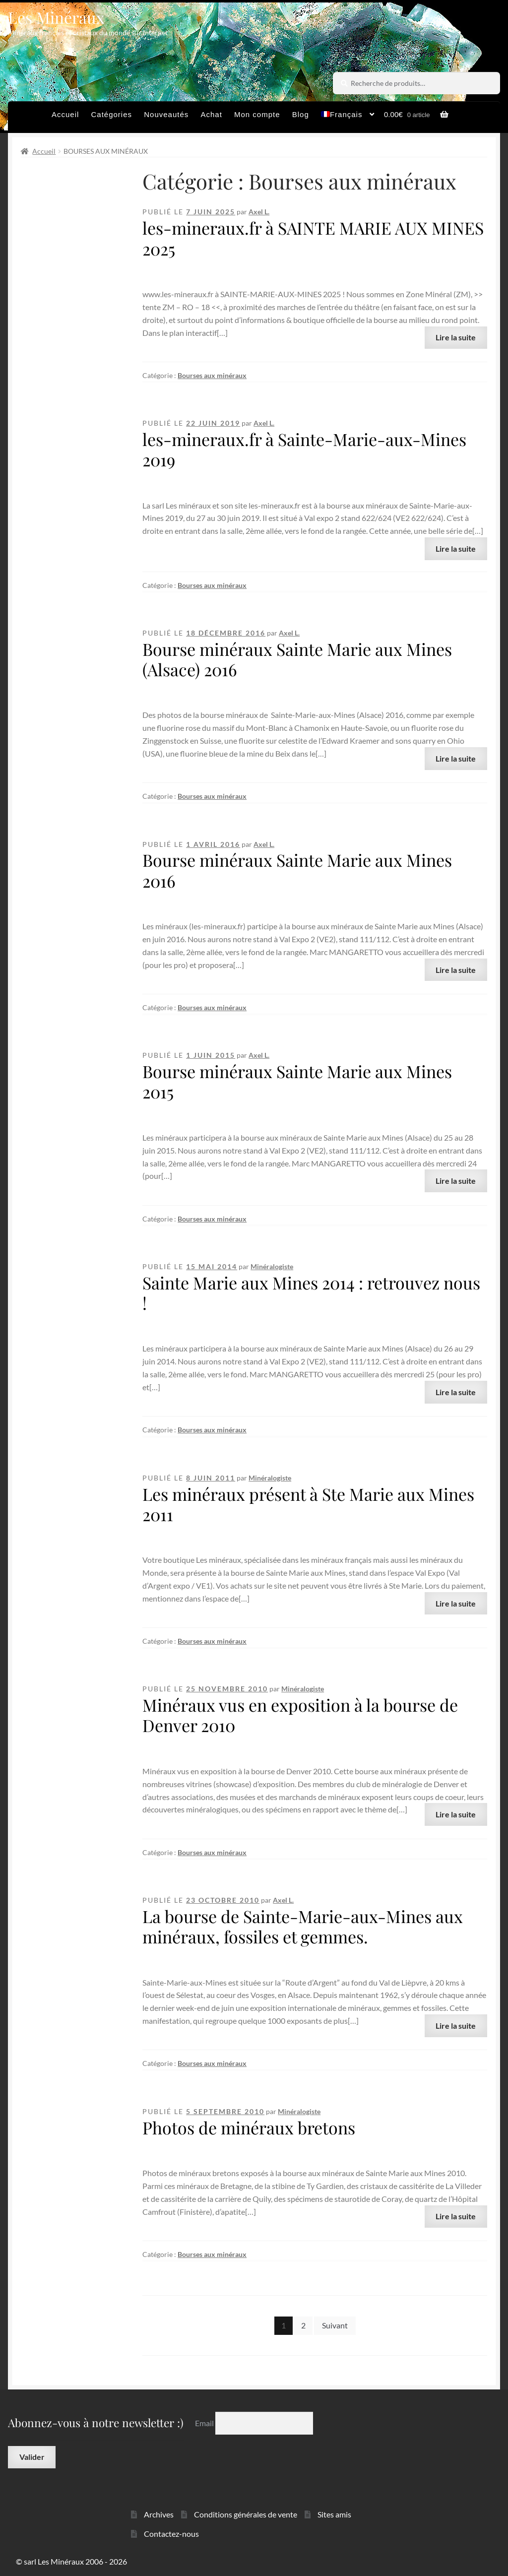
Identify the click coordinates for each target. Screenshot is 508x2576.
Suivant (335, 2325)
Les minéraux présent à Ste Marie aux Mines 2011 (308, 1504)
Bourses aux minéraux (212, 375)
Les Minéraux (56, 17)
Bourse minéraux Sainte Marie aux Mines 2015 (297, 1081)
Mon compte (257, 114)
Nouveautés (166, 114)
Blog (300, 114)
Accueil (65, 114)
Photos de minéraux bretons (248, 2127)
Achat (211, 114)
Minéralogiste (272, 1266)
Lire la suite (456, 337)
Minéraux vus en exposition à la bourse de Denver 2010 (300, 1715)
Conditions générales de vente (245, 2514)
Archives (159, 2514)
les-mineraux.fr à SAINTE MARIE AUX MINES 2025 (313, 237)
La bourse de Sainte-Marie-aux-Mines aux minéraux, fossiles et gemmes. (302, 1926)
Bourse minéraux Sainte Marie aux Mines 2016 (297, 870)
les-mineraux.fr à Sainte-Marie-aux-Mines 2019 (304, 449)
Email (205, 2423)
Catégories (111, 114)
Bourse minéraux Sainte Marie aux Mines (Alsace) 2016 (297, 659)
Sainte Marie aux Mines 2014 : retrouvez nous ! (311, 1292)
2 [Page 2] (303, 2325)
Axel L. (259, 211)
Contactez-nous (171, 2533)
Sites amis (334, 2514)
